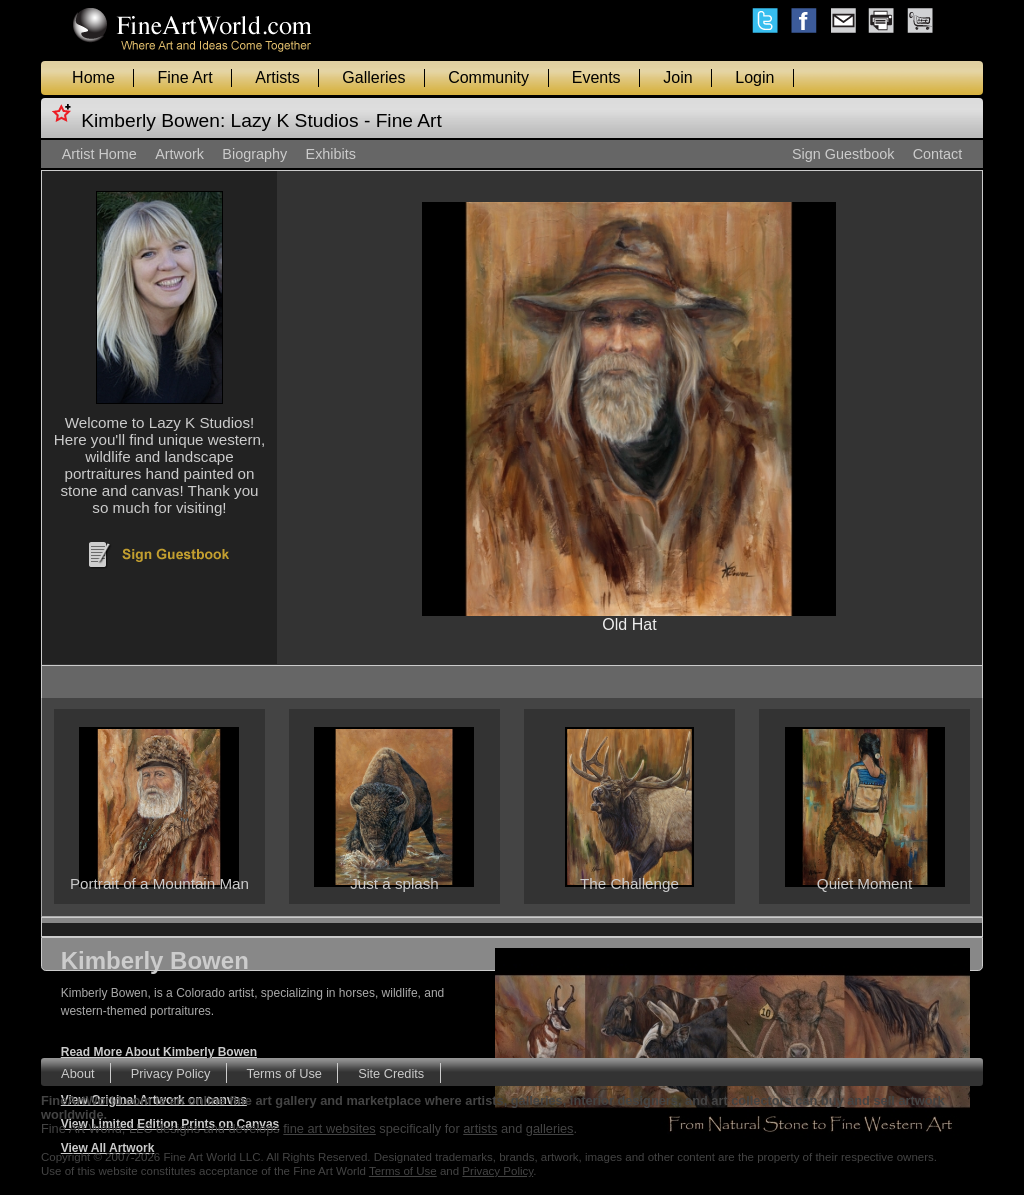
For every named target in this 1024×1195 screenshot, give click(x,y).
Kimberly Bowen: (153, 120)
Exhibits (331, 154)
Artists (277, 77)
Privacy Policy (171, 1072)
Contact (938, 154)
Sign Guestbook (843, 154)
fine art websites (329, 1128)
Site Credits (391, 1072)
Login (754, 77)
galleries (550, 1128)
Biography (254, 154)
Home (93, 77)
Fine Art (184, 77)
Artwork (179, 154)
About (77, 1072)
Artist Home (99, 154)
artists (480, 1128)
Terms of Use (284, 1072)
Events (596, 77)
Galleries (373, 77)
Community (488, 77)
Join (677, 77)
